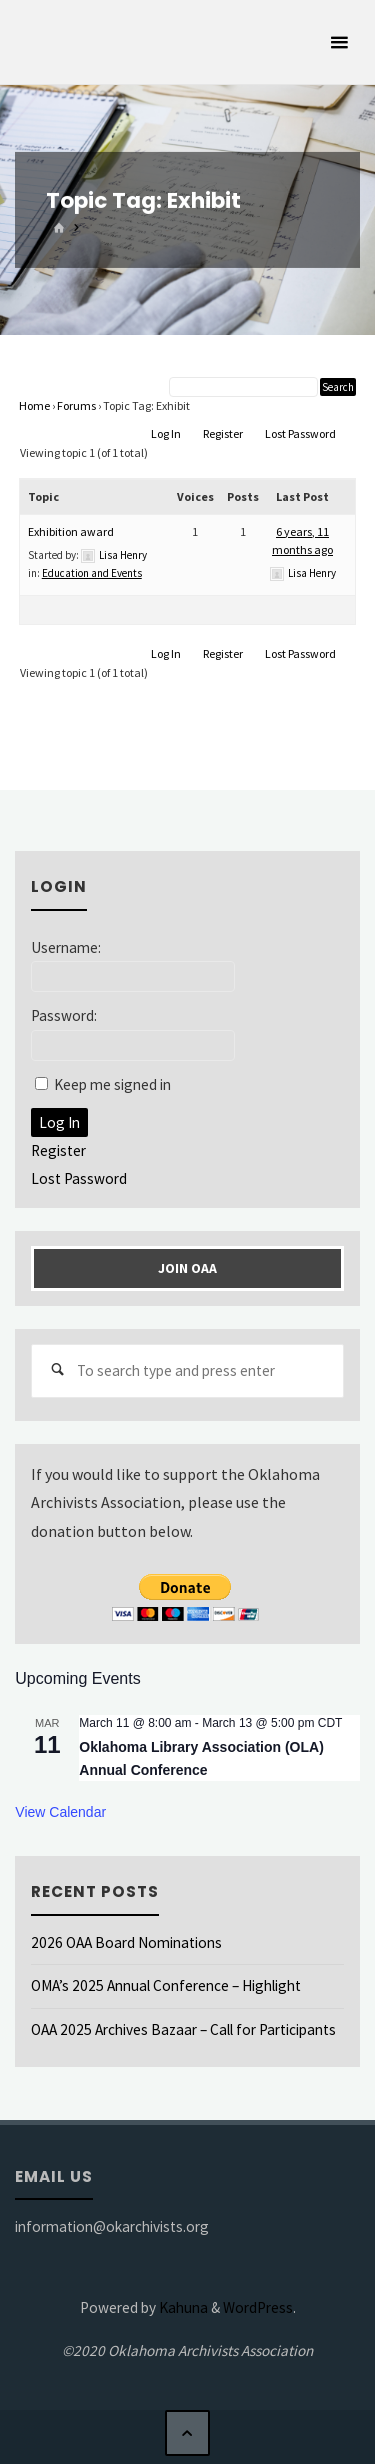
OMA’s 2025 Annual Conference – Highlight (166, 1985)
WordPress (258, 2307)
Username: (66, 947)
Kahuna (182, 2307)
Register (223, 433)
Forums (76, 405)
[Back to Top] (188, 2433)
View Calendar (60, 1812)
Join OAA (187, 1268)
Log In (166, 433)
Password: (64, 1015)
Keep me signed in (112, 1084)
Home (34, 405)
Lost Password (300, 433)
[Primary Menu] (339, 42)
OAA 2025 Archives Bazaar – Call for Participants (183, 2029)
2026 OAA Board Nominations (126, 1942)
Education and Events (92, 573)
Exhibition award (71, 531)
